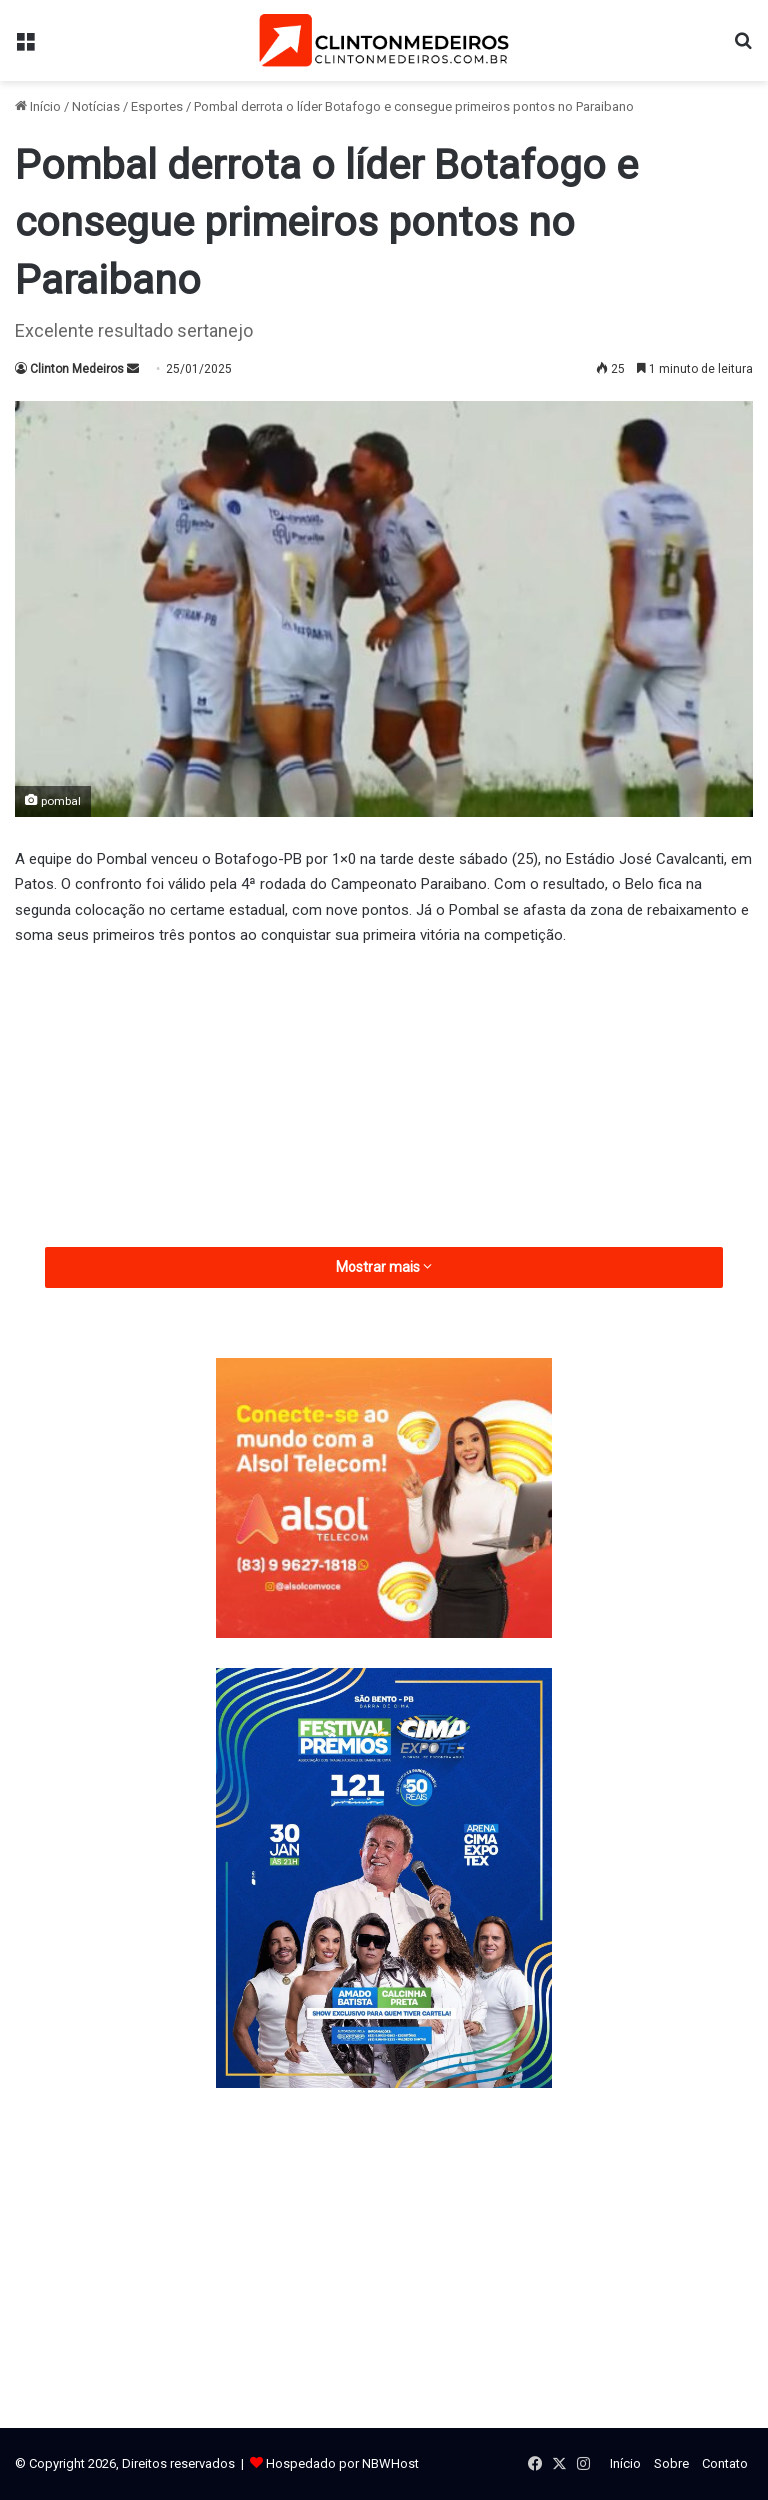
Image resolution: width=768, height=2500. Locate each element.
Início (38, 106)
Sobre (671, 2463)
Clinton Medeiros (77, 369)
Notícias (96, 106)
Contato (725, 2463)
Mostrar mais (384, 1267)
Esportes (157, 106)
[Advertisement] (384, 1114)
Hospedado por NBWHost (342, 2463)
